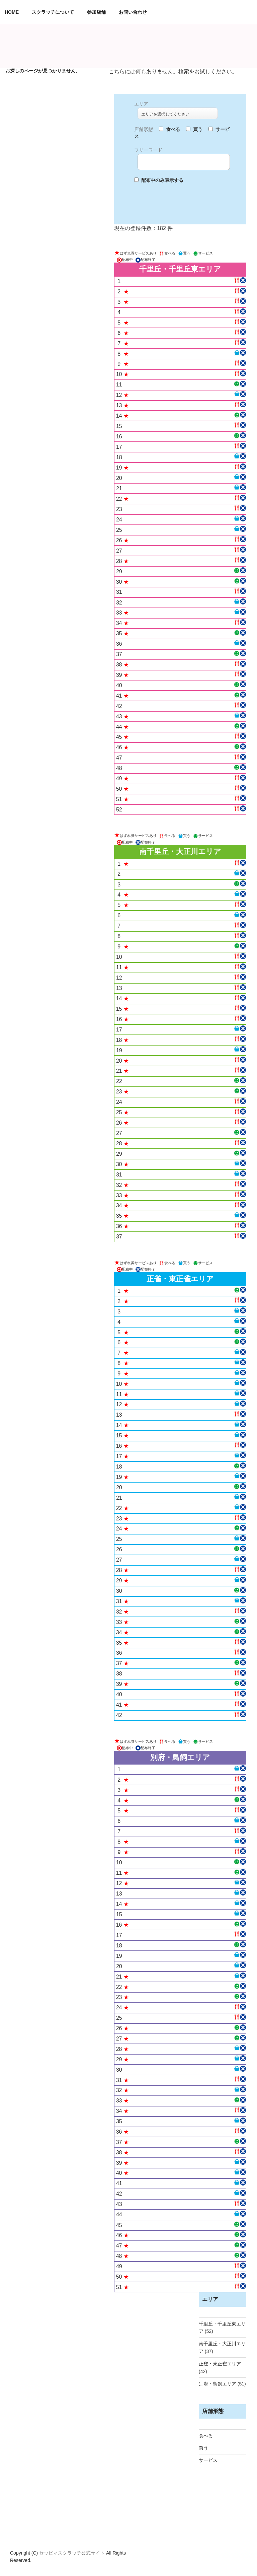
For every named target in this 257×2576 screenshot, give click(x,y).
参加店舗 (96, 12)
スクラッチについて (53, 12)
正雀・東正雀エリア (220, 2363)
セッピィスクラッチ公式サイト (72, 2553)
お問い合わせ (133, 12)
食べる (206, 2435)
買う (203, 2447)
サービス (208, 2460)
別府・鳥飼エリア (217, 2383)
